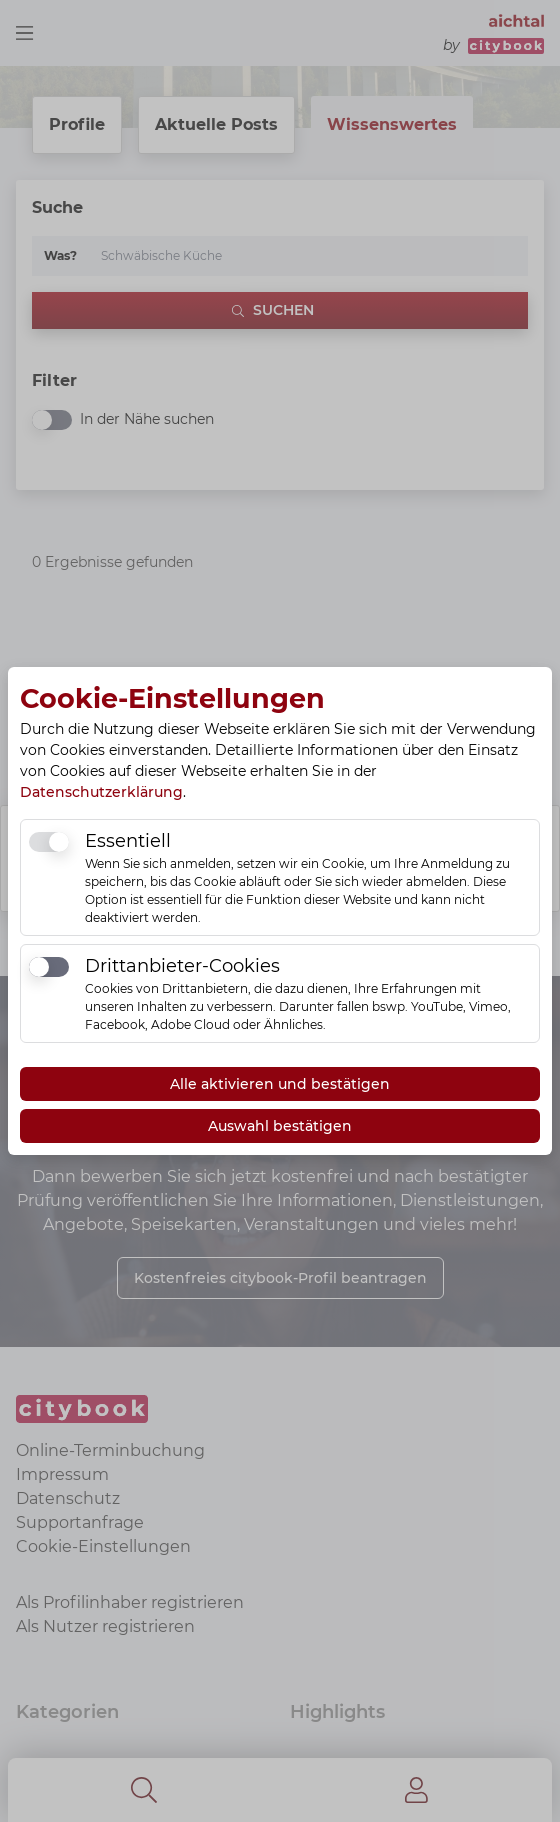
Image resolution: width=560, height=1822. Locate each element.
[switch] (49, 842)
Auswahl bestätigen (280, 1126)
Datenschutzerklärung (101, 792)
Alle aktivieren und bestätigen (280, 1084)
